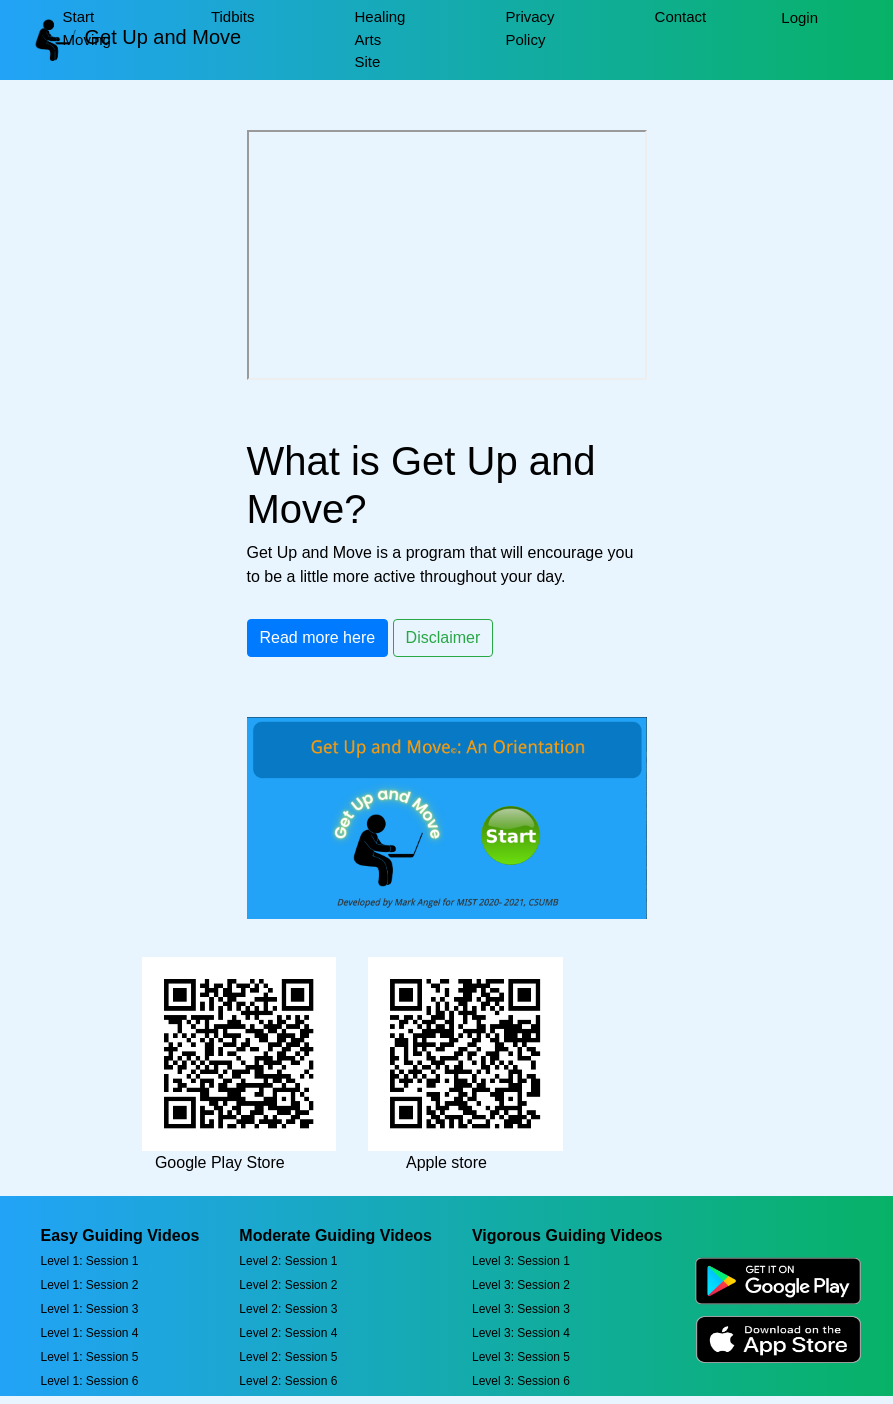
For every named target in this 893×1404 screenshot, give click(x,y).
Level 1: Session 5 (89, 1357)
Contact (681, 16)
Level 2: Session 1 (288, 1261)
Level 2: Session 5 (288, 1357)
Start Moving (87, 28)
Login (799, 17)
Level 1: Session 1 (89, 1261)
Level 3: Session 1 (521, 1261)
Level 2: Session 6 (288, 1381)
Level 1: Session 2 (89, 1285)
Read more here (318, 637)
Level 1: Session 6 (89, 1381)
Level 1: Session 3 (89, 1309)
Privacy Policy (529, 28)
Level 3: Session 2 (521, 1285)
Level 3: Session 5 (521, 1357)
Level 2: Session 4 (288, 1333)
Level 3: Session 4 (521, 1333)
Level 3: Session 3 (521, 1309)
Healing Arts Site (380, 39)
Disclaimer (443, 637)
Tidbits (233, 16)
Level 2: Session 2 (288, 1285)
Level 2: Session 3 (288, 1309)
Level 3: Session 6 (521, 1381)
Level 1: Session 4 (89, 1333)
